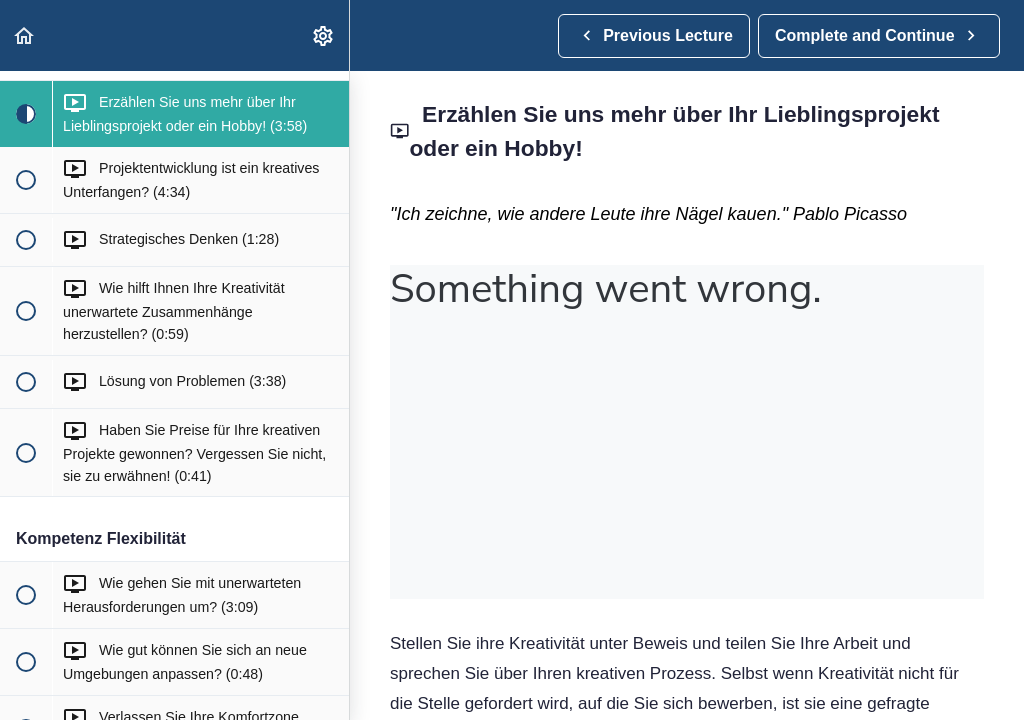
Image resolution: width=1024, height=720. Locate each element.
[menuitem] (324, 35)
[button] (25, 35)
